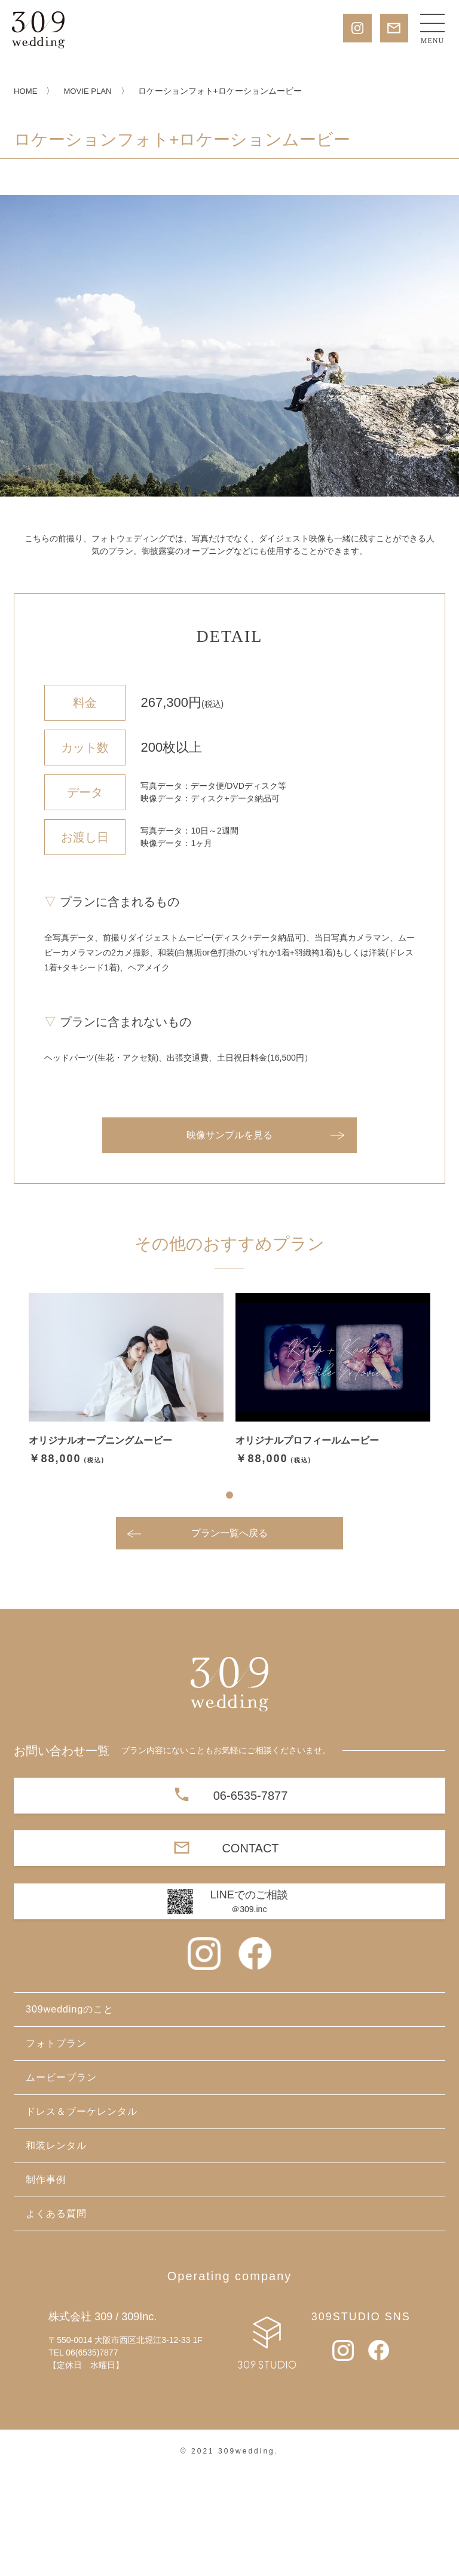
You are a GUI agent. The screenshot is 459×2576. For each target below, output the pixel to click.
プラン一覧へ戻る (229, 1636)
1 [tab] (229, 1598)
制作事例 (46, 2283)
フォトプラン (56, 2147)
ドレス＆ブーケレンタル (81, 2215)
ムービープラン (61, 2181)
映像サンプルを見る (229, 1239)
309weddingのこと (70, 2113)
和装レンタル (56, 2249)
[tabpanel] (126, 1483)
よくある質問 (56, 2317)
